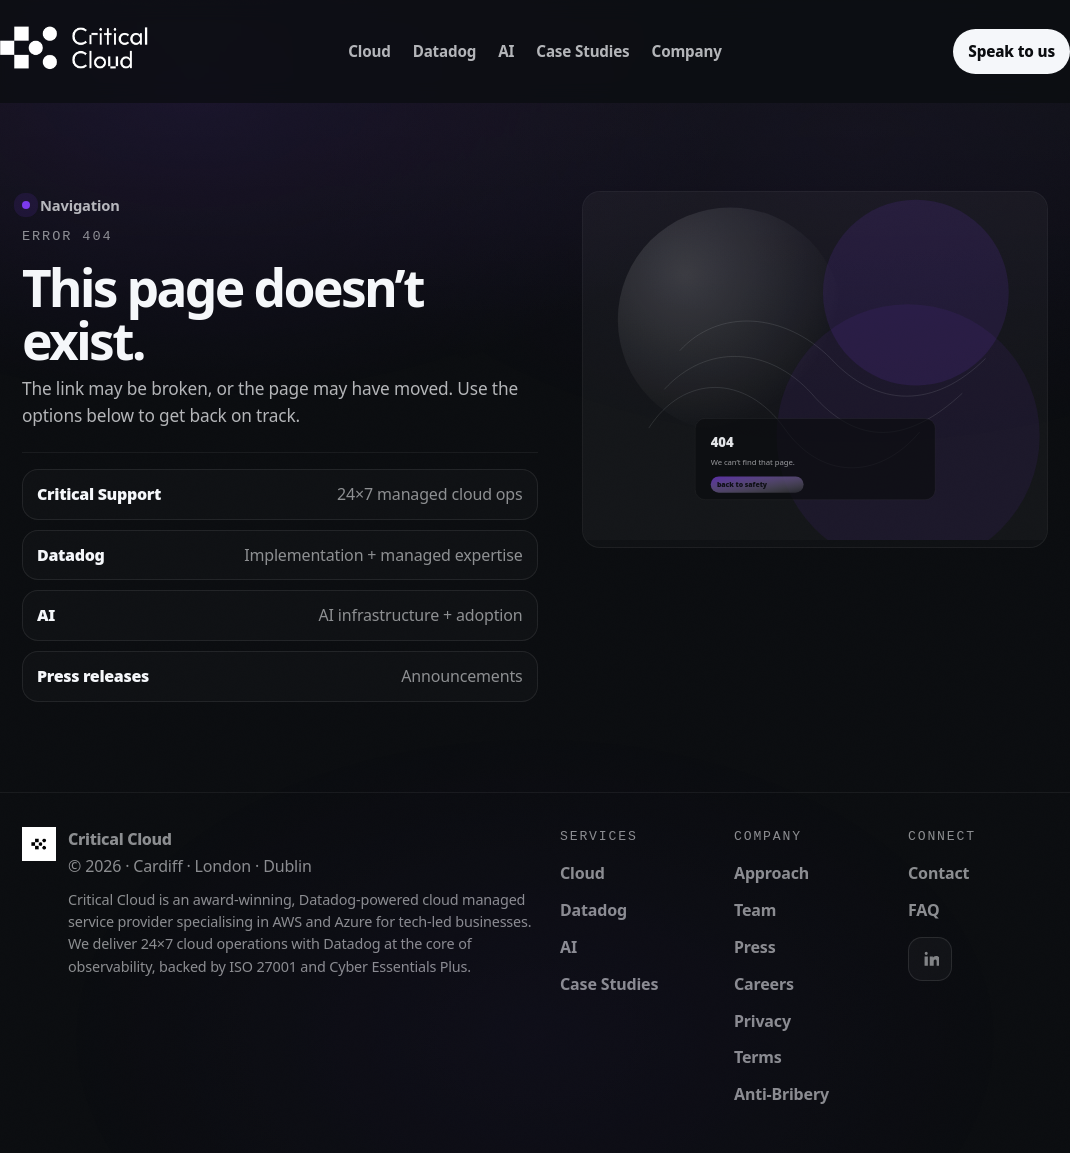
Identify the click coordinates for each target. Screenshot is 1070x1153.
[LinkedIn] (930, 959)
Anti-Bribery (781, 1094)
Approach (771, 873)
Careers (764, 984)
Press (755, 947)
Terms (758, 1057)
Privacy (762, 1021)
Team (755, 910)
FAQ (923, 910)
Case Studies (582, 51)
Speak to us (1011, 51)
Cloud (369, 51)
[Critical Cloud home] (90, 51)
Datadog (444, 51)
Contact (938, 873)
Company (687, 51)
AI (506, 51)
